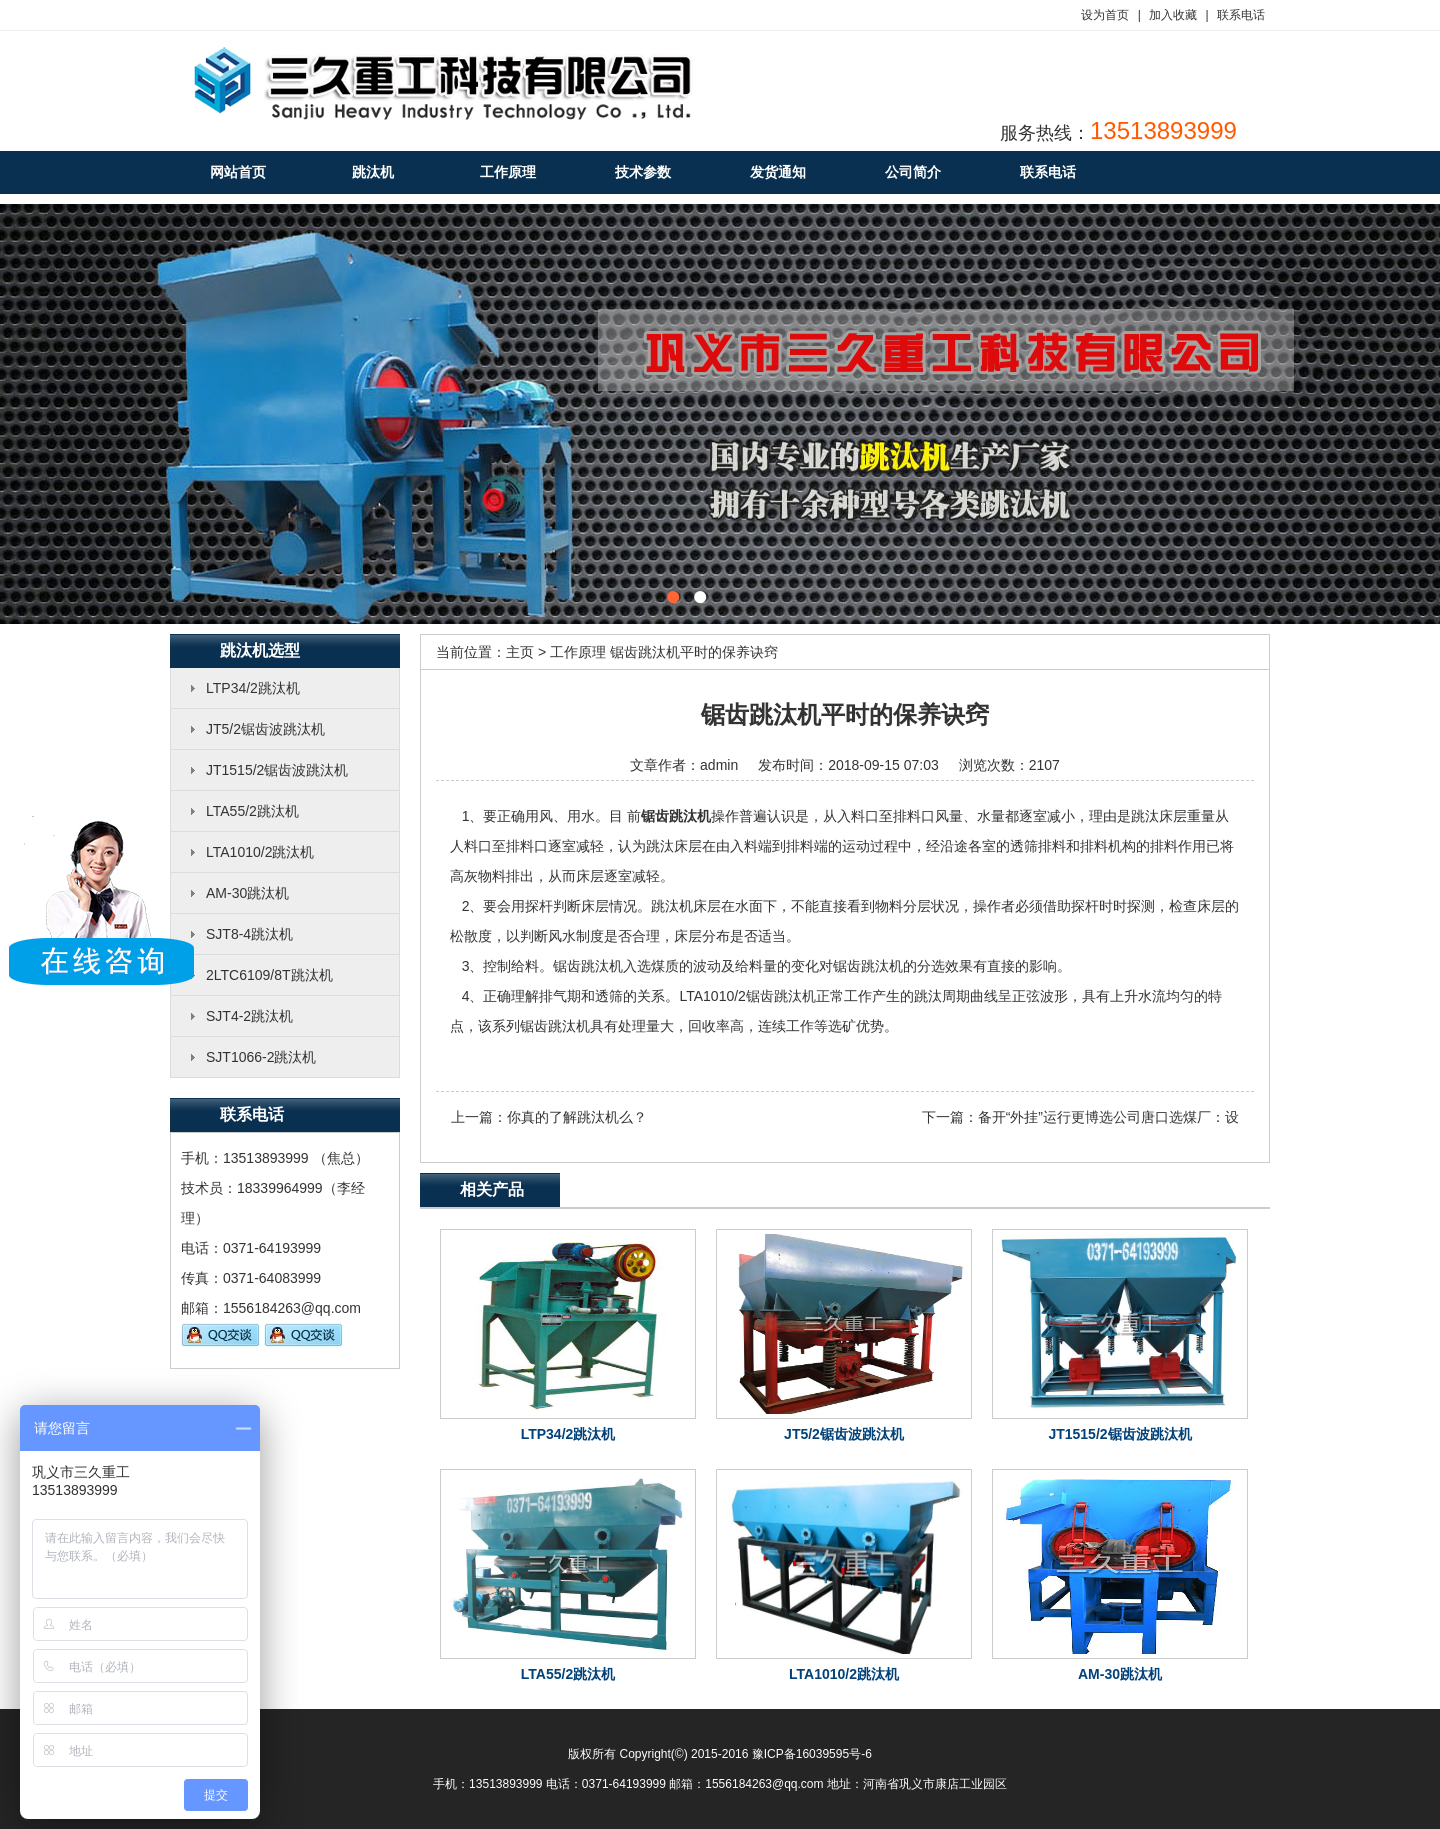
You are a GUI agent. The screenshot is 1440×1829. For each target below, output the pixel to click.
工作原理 (578, 652)
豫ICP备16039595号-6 (812, 1754)
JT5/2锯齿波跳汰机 (265, 729)
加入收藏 (1173, 15)
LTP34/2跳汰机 (253, 688)
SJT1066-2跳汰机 (261, 1057)
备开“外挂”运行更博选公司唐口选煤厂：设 (1108, 1117)
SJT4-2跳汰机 (249, 1016)
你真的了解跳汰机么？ (577, 1117)
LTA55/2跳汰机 (252, 811)
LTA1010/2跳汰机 (260, 852)
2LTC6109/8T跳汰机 (269, 975)
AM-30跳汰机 (247, 893)
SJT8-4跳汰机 (249, 934)
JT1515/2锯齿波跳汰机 (277, 770)
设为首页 (1105, 15)
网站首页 (238, 172)
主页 (520, 652)
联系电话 (1241, 15)
